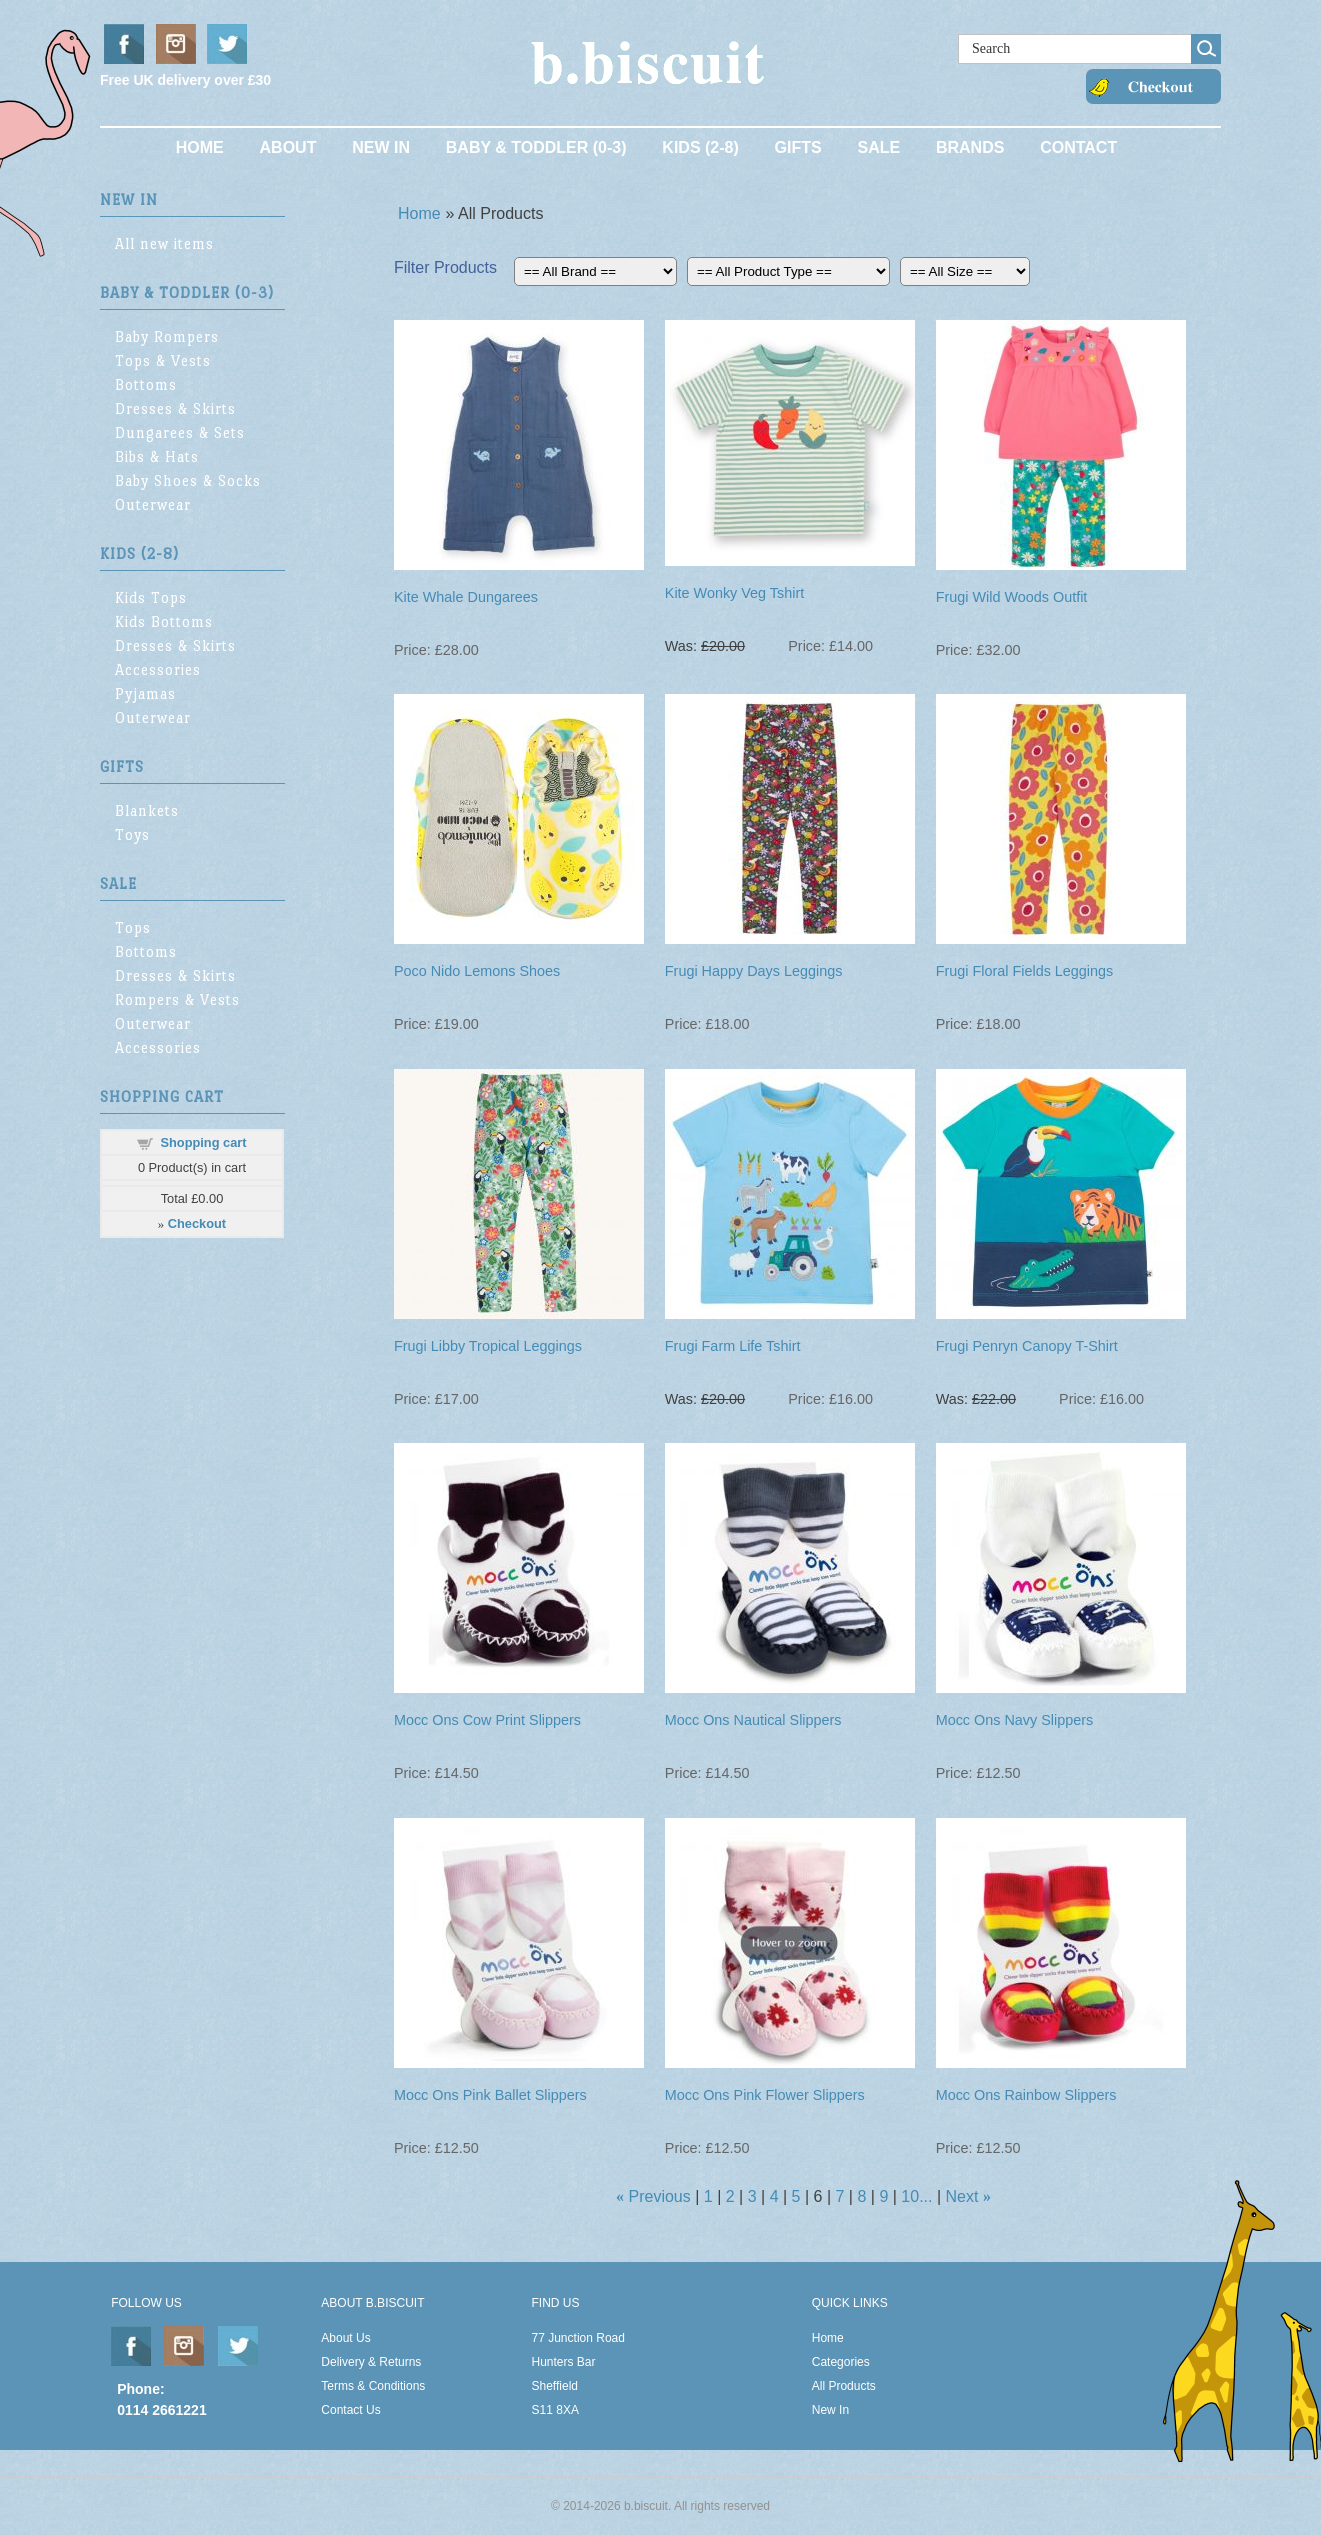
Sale (878, 147)
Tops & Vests (163, 360)
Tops (133, 927)
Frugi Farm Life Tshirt (733, 1346)
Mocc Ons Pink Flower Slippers (765, 2095)
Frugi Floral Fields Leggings (1025, 971)
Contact (1078, 147)
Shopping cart (203, 1142)
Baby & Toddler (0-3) (536, 147)
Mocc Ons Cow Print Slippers (487, 1720)
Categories (841, 2362)
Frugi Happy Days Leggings (754, 971)
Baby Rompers (167, 336)
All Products (844, 2386)
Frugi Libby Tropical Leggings (488, 1346)
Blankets (147, 810)
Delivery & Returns (371, 2362)
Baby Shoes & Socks (188, 480)
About (288, 147)
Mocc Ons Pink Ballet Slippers (490, 2095)
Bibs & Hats (157, 456)
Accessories (158, 669)
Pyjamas (145, 693)
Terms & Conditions (373, 2386)
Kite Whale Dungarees (466, 597)
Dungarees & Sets (180, 432)
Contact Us (350, 2410)
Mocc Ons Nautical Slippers (753, 1720)
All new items (164, 243)
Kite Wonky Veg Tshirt (734, 593)
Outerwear (153, 504)
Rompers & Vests (177, 999)
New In (381, 147)
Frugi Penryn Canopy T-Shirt (1027, 1346)
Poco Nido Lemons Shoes (477, 971)
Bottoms (146, 384)
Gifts (798, 147)
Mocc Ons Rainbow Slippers (1026, 2095)
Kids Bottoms (164, 621)
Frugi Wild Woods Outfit (1012, 597)
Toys (132, 834)
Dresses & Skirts (175, 408)
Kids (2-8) (700, 147)
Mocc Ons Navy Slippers (1015, 1720)
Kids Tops (151, 597)
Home (200, 147)
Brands (970, 147)
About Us (345, 2338)
